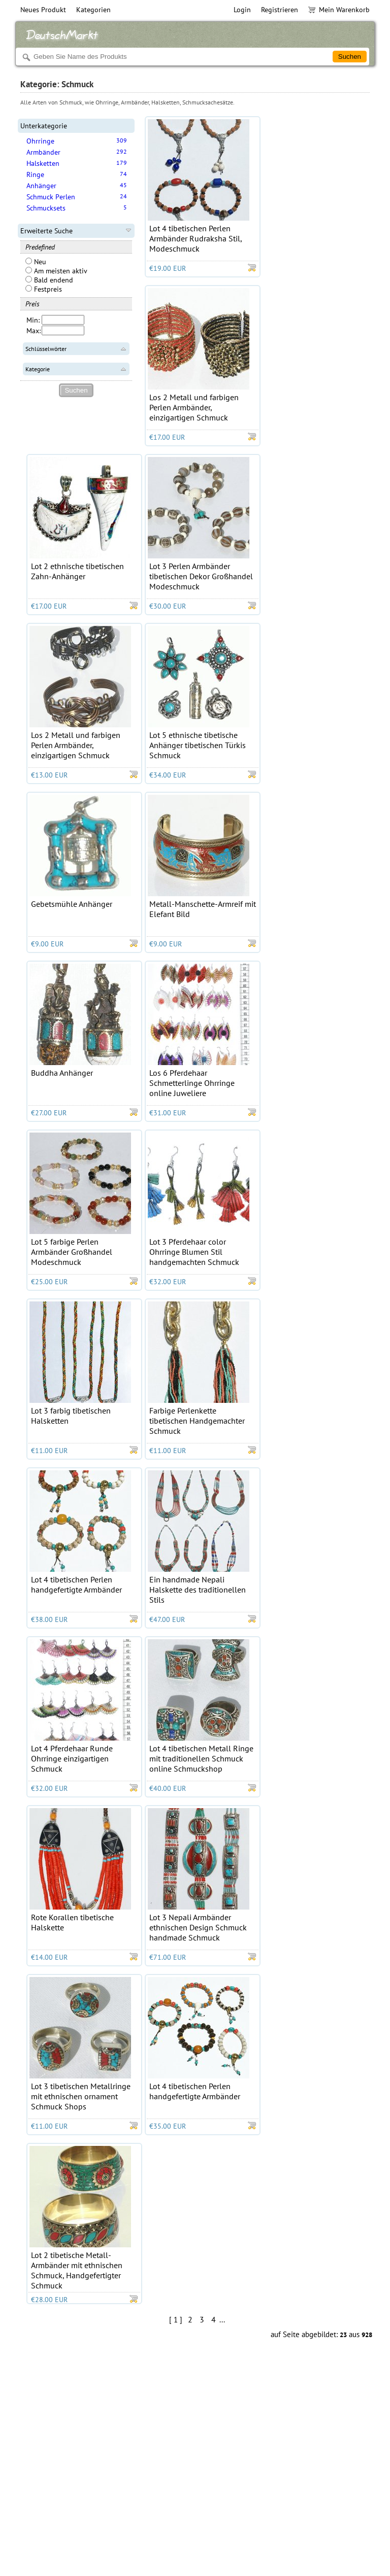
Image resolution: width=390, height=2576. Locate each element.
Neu (35, 261)
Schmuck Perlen (50, 196)
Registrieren (279, 9)
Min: (33, 320)
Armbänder (43, 152)
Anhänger (41, 185)
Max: (33, 330)
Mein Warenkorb (339, 9)
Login (242, 9)
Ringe (35, 174)
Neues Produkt (43, 9)
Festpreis (43, 289)
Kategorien (93, 9)
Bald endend (49, 280)
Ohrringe (40, 141)
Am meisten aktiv (56, 270)
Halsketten (42, 163)
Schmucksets (46, 208)
